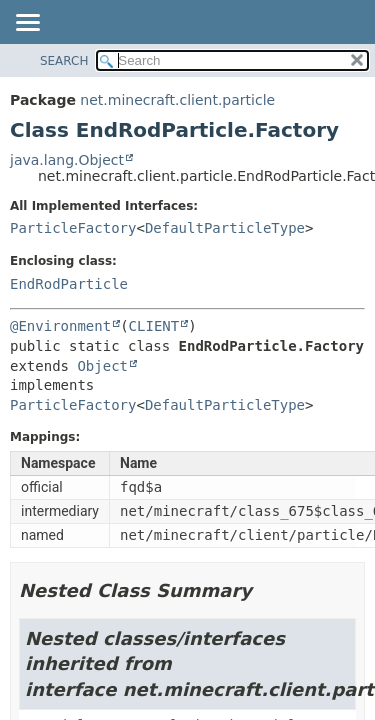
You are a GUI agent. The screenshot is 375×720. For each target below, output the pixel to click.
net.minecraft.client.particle (177, 100)
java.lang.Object (67, 160)
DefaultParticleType (225, 228)
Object (102, 366)
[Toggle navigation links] (27, 24)
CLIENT (154, 326)
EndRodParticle (69, 284)
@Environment (60, 326)
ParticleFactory (73, 228)
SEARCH (64, 61)
